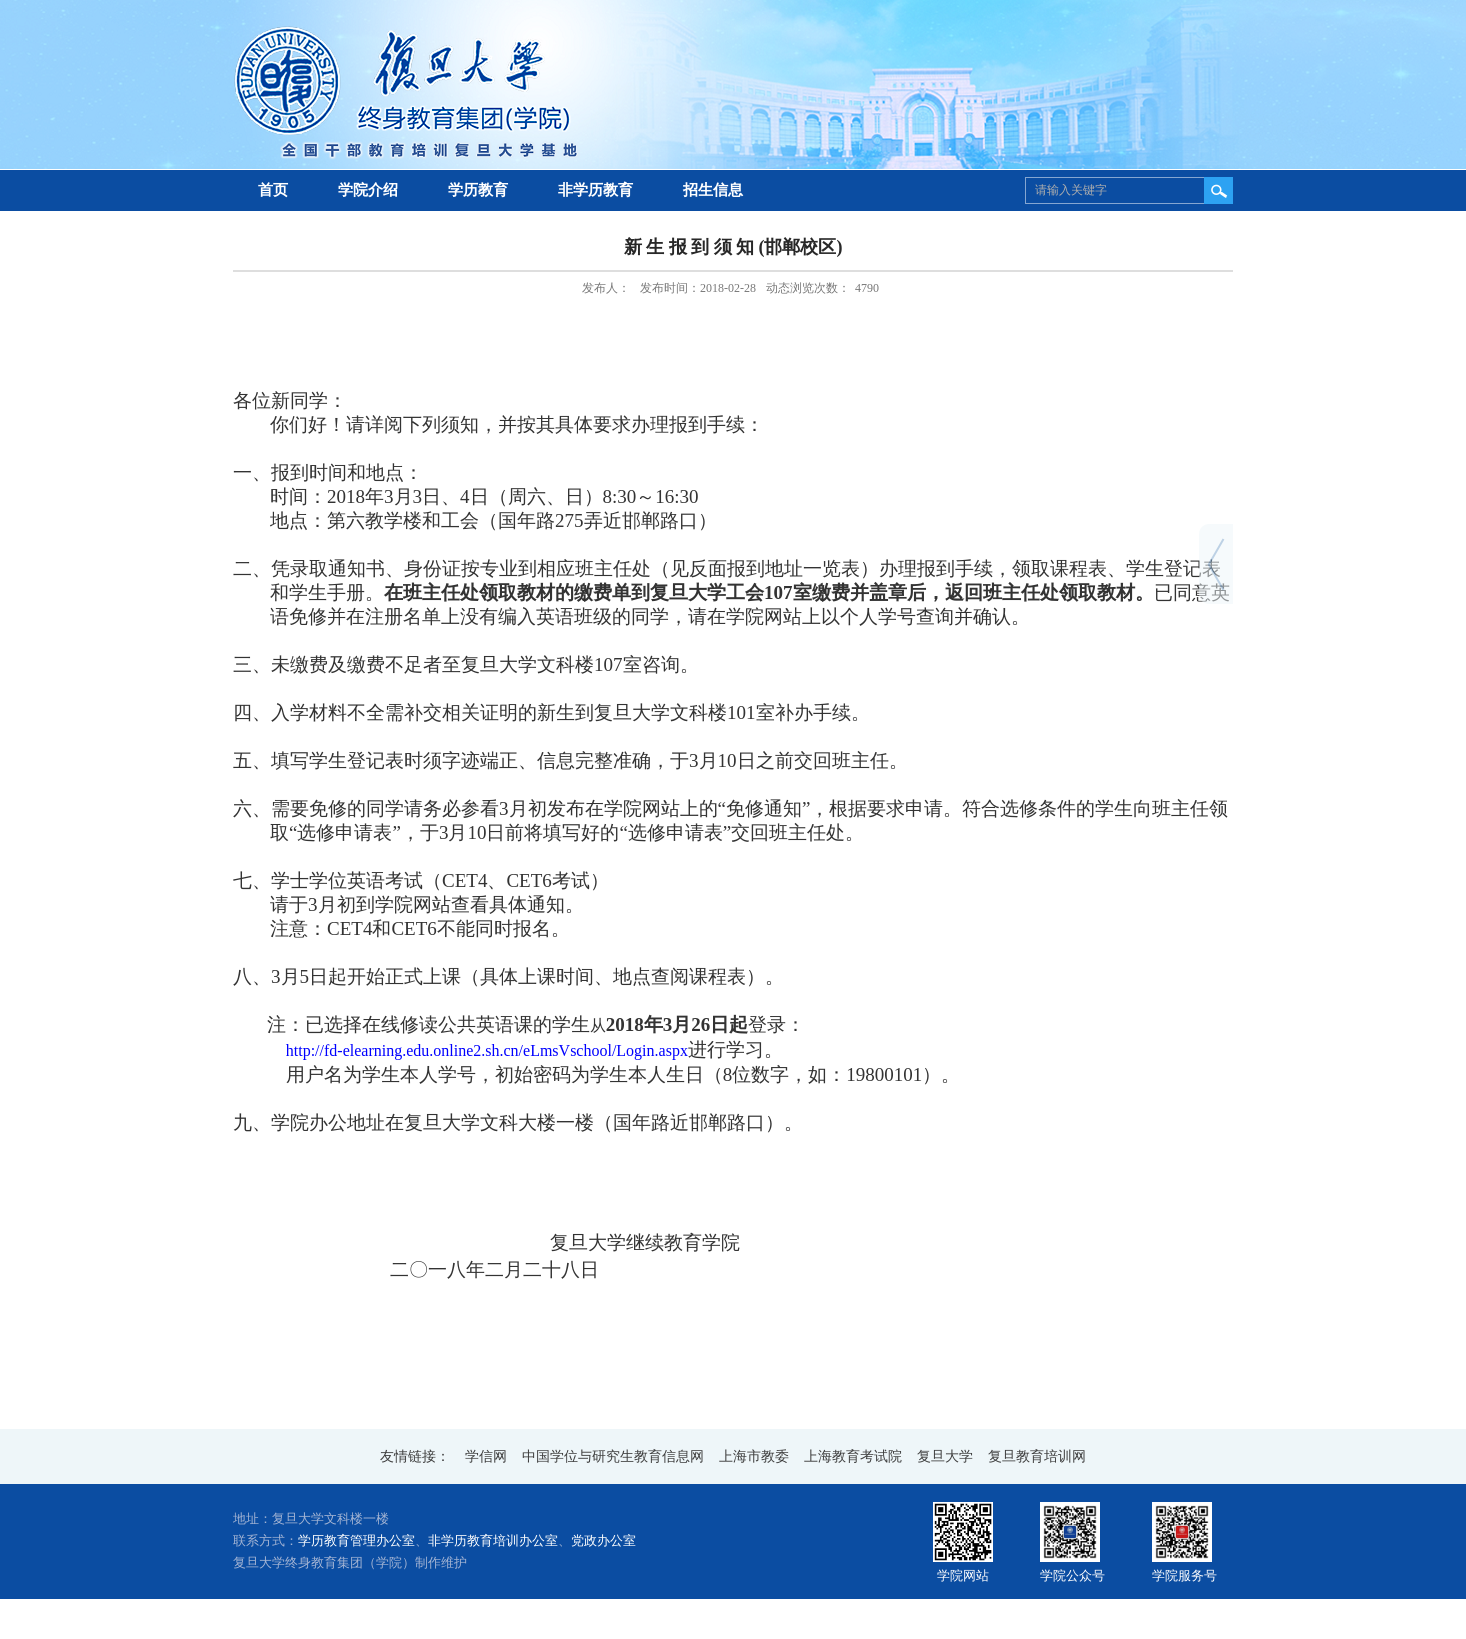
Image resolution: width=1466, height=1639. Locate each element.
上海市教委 (754, 1456)
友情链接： (415, 1456)
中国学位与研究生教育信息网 (613, 1456)
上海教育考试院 (853, 1456)
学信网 (486, 1456)
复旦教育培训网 (1037, 1456)
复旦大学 (945, 1456)
